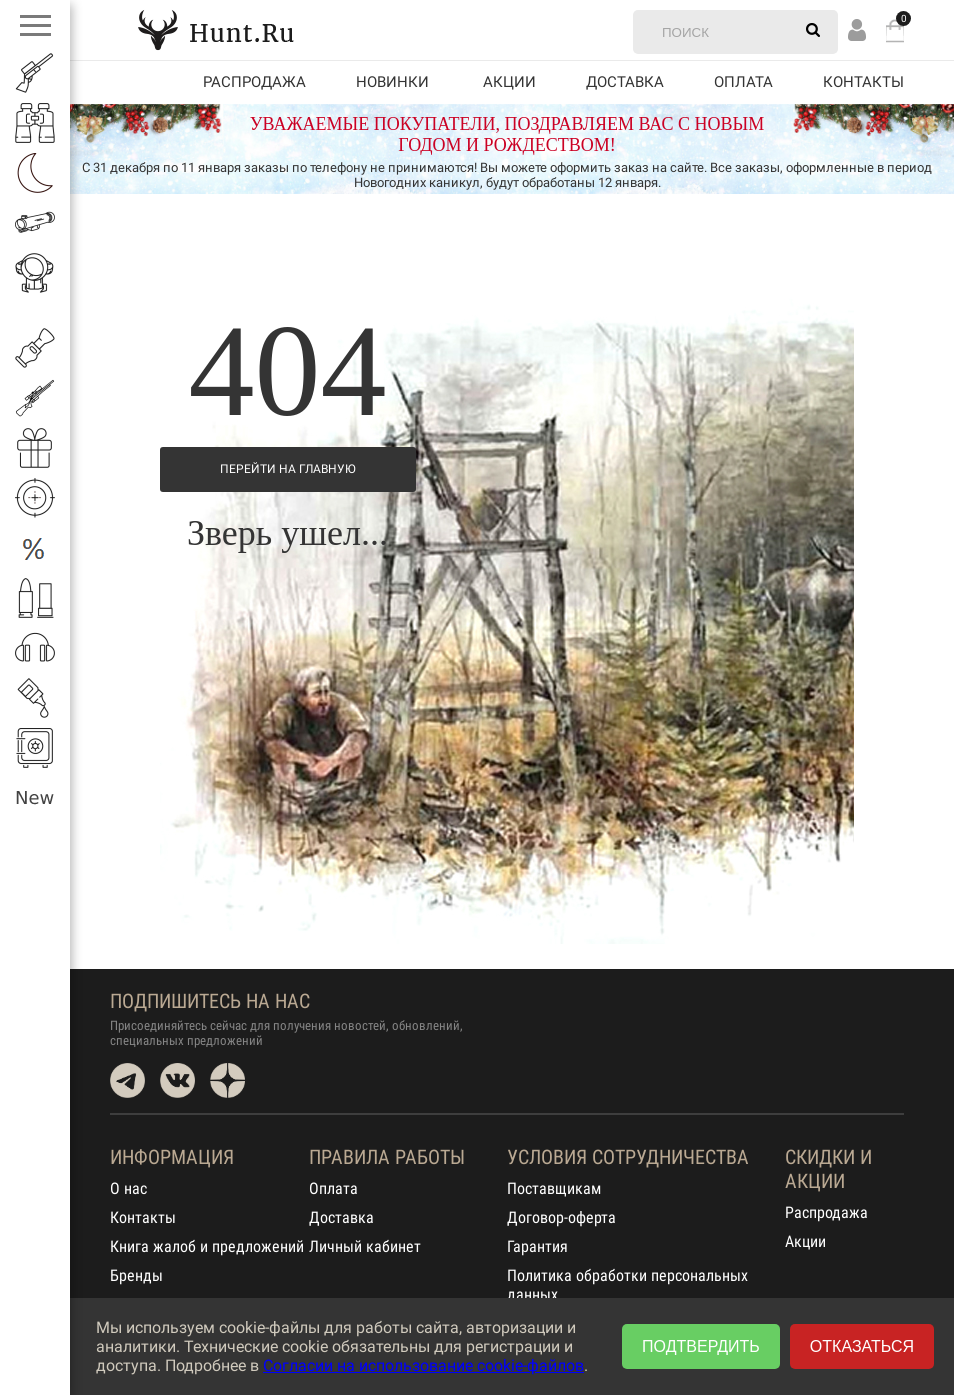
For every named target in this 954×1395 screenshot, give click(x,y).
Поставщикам (554, 1188)
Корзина (895, 30)
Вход (857, 29)
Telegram (127, 1080)
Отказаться (862, 1346)
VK (177, 1080)
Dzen (227, 1080)
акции (509, 82)
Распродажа (254, 82)
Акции (805, 1241)
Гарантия (537, 1246)
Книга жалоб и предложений (207, 1246)
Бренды (136, 1275)
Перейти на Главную (288, 469)
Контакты (863, 82)
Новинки (392, 82)
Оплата (743, 82)
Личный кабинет (365, 1246)
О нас (128, 1188)
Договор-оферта (561, 1217)
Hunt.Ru (216, 29)
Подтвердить (701, 1346)
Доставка (625, 82)
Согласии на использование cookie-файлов (423, 1365)
